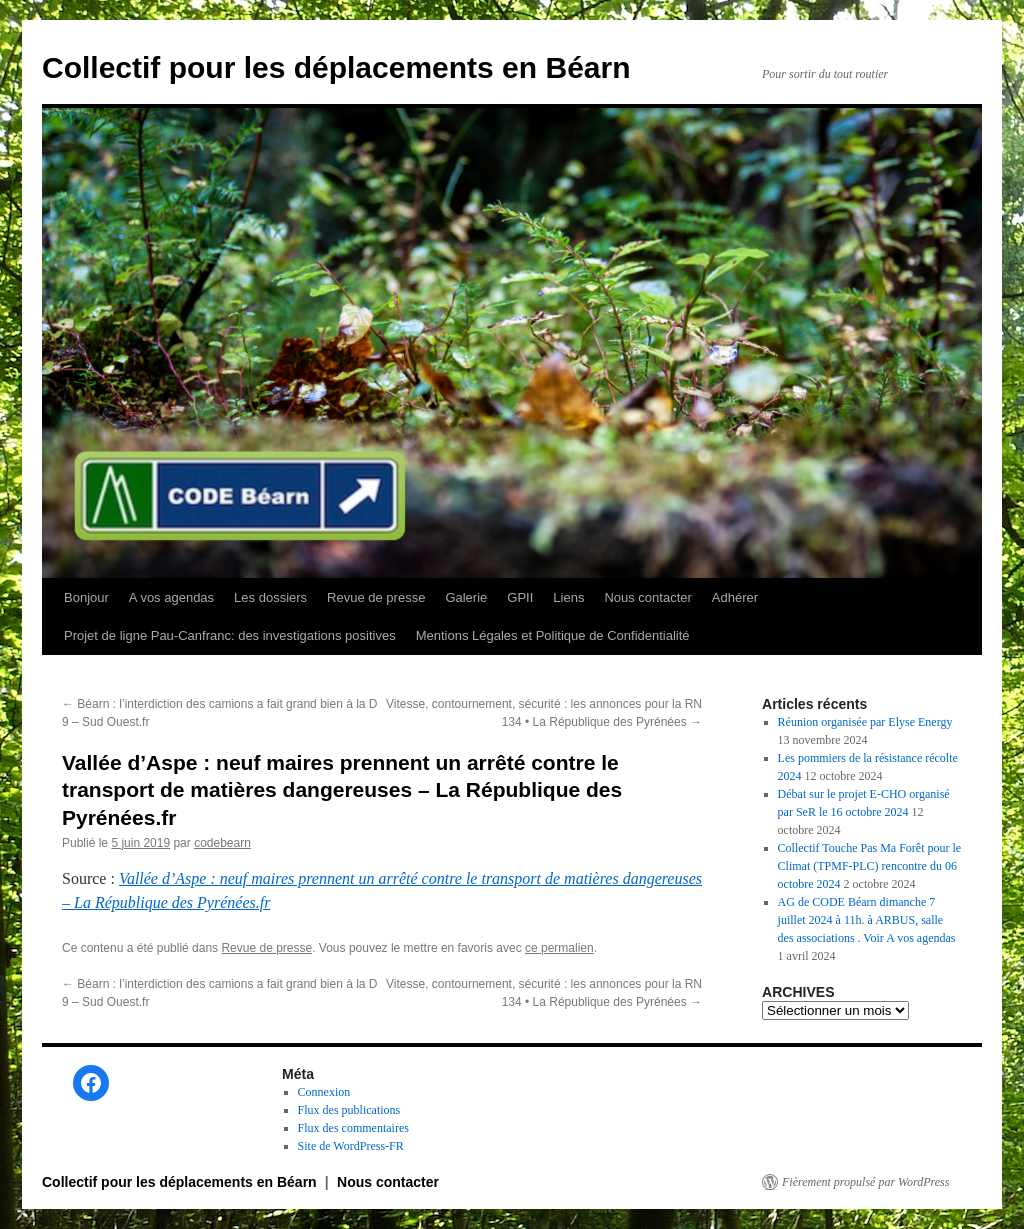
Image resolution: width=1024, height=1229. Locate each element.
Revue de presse (376, 597)
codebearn (222, 843)
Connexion (324, 1092)
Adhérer (735, 597)
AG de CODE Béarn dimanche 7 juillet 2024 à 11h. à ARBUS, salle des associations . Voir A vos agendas (867, 920)
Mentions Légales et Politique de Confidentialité (553, 635)
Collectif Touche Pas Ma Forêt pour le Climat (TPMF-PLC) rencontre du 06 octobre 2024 (870, 866)
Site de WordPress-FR (351, 1146)
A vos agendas (171, 597)
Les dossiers (270, 597)
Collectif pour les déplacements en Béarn (336, 67)
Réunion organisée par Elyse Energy (865, 722)
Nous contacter (647, 597)
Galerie (466, 597)
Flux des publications (349, 1110)
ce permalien (559, 948)
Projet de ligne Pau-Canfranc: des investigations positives (230, 635)
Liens (568, 597)
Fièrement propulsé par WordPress (865, 1182)
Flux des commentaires (353, 1128)
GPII (520, 597)
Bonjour (86, 597)
